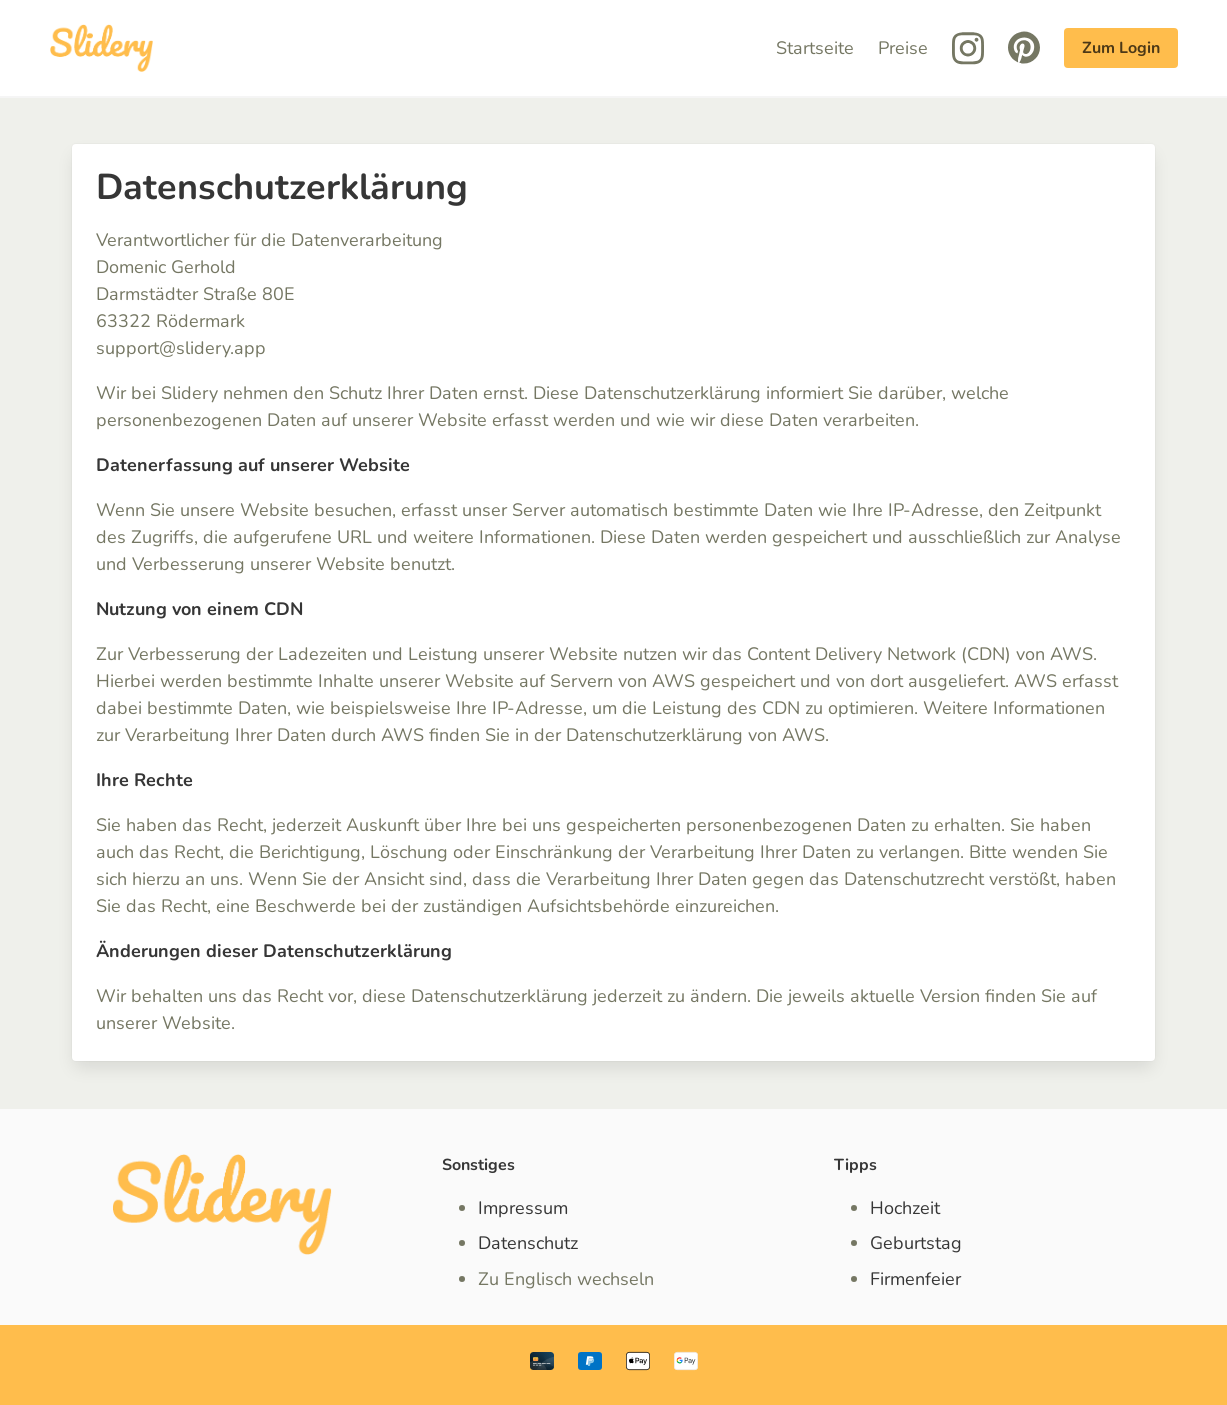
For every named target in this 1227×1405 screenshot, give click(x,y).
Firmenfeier (915, 1279)
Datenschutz (528, 1243)
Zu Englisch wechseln (566, 1279)
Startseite (815, 48)
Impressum (523, 1208)
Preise (903, 48)
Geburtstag (916, 1243)
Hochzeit (905, 1208)
